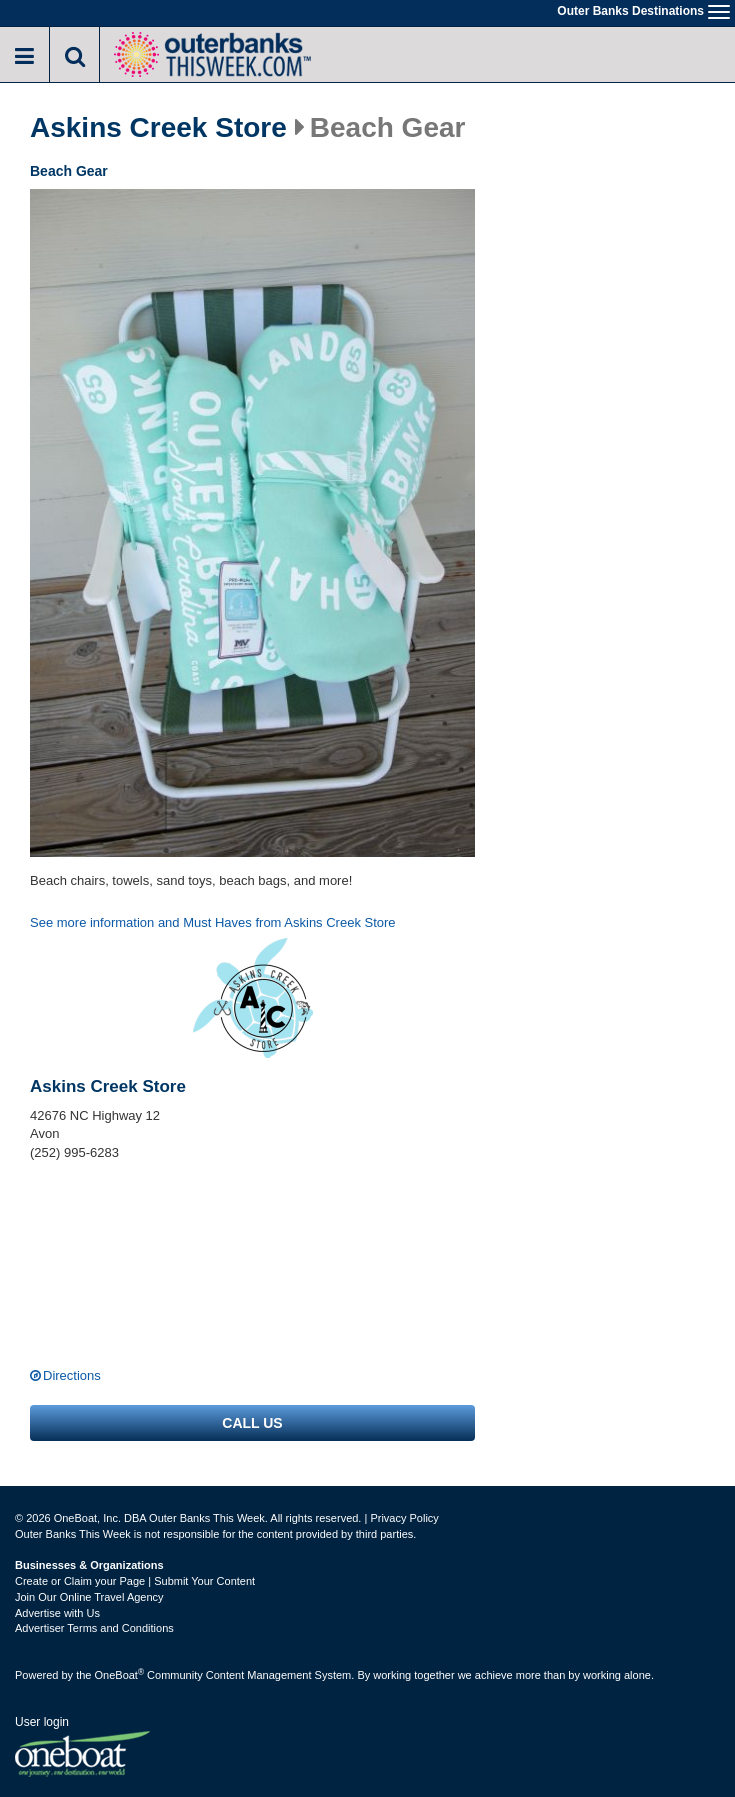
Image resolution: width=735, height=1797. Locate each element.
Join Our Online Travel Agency (89, 1597)
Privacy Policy (404, 1518)
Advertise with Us (57, 1613)
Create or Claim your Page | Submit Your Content (135, 1581)
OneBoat (120, 1675)
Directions (72, 1375)
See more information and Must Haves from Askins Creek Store (213, 922)
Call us (252, 1423)
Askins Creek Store (158, 128)
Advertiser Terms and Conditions (94, 1628)
